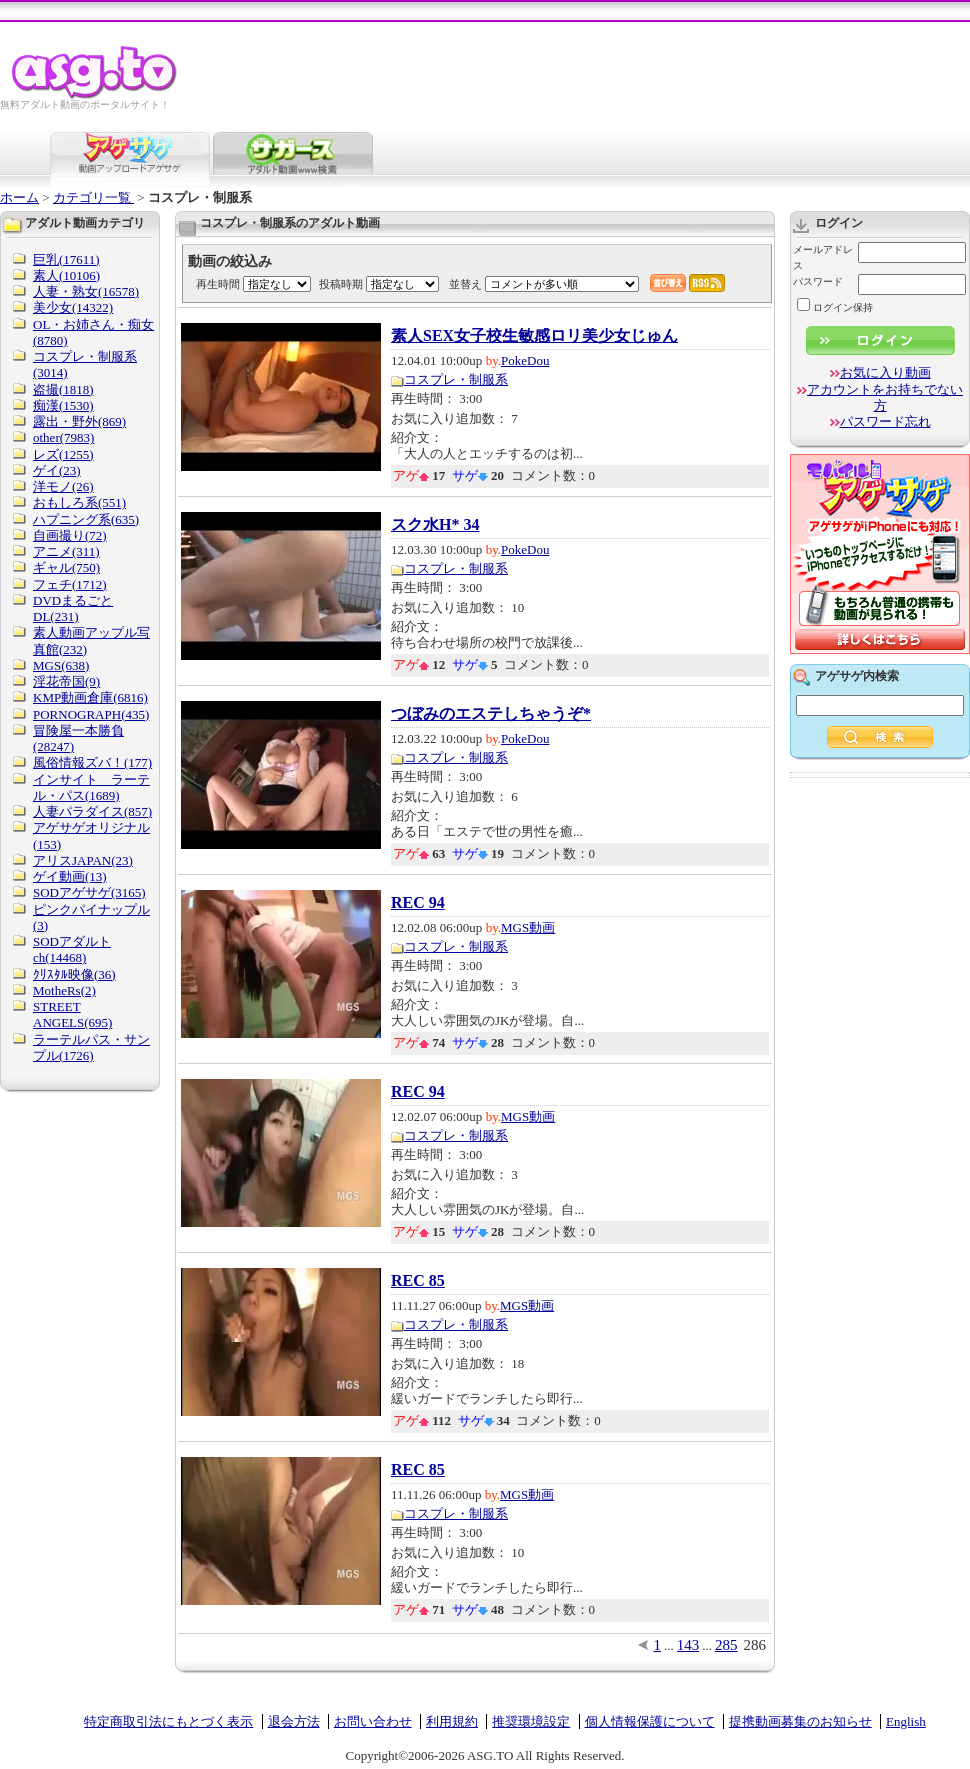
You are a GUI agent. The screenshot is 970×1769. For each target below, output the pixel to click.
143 (688, 1645)
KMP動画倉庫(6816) (90, 697)
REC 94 (418, 903)
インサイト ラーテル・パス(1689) (91, 787)
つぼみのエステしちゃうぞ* (491, 714)
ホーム (19, 197)
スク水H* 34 (435, 525)
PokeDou (525, 360)
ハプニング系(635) (86, 519)
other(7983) (63, 437)
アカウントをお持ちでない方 (885, 397)
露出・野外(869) (79, 421)
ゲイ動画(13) (70, 876)
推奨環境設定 (531, 1721)
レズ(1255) (63, 454)
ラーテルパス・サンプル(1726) (91, 1047)
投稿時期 (341, 284)
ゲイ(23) (57, 470)
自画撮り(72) (70, 535)
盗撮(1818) (63, 389)
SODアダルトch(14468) (72, 949)
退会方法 (294, 1721)
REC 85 (418, 1281)
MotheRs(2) (64, 990)
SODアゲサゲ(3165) (89, 892)
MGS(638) (61, 665)
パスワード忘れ (885, 421)
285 (726, 1645)
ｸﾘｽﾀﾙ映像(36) (74, 974)
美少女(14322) (73, 307)
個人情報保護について (650, 1721)
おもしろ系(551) (79, 502)
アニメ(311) (66, 551)
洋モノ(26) (63, 486)
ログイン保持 (835, 307)
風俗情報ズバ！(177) (92, 762)
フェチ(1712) (70, 584)
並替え (465, 284)
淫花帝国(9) (66, 681)
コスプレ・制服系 (456, 379)
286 (755, 1645)
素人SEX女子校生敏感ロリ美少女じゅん (534, 336)
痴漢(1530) (63, 405)
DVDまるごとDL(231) (73, 608)
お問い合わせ (373, 1721)
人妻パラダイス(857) (92, 811)
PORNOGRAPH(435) (91, 714)
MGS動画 (528, 927)
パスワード (818, 281)
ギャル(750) (66, 567)
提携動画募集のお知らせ (800, 1721)
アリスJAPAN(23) (83, 860)
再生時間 (218, 284)
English (906, 1721)
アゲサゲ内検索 (857, 676)
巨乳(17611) (66, 259)
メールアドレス (823, 257)
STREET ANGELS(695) (72, 1014)
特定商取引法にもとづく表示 (168, 1721)
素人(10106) (66, 275)
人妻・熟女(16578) (86, 291)
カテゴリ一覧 (93, 197)
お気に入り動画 (885, 372)
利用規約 (452, 1721)
